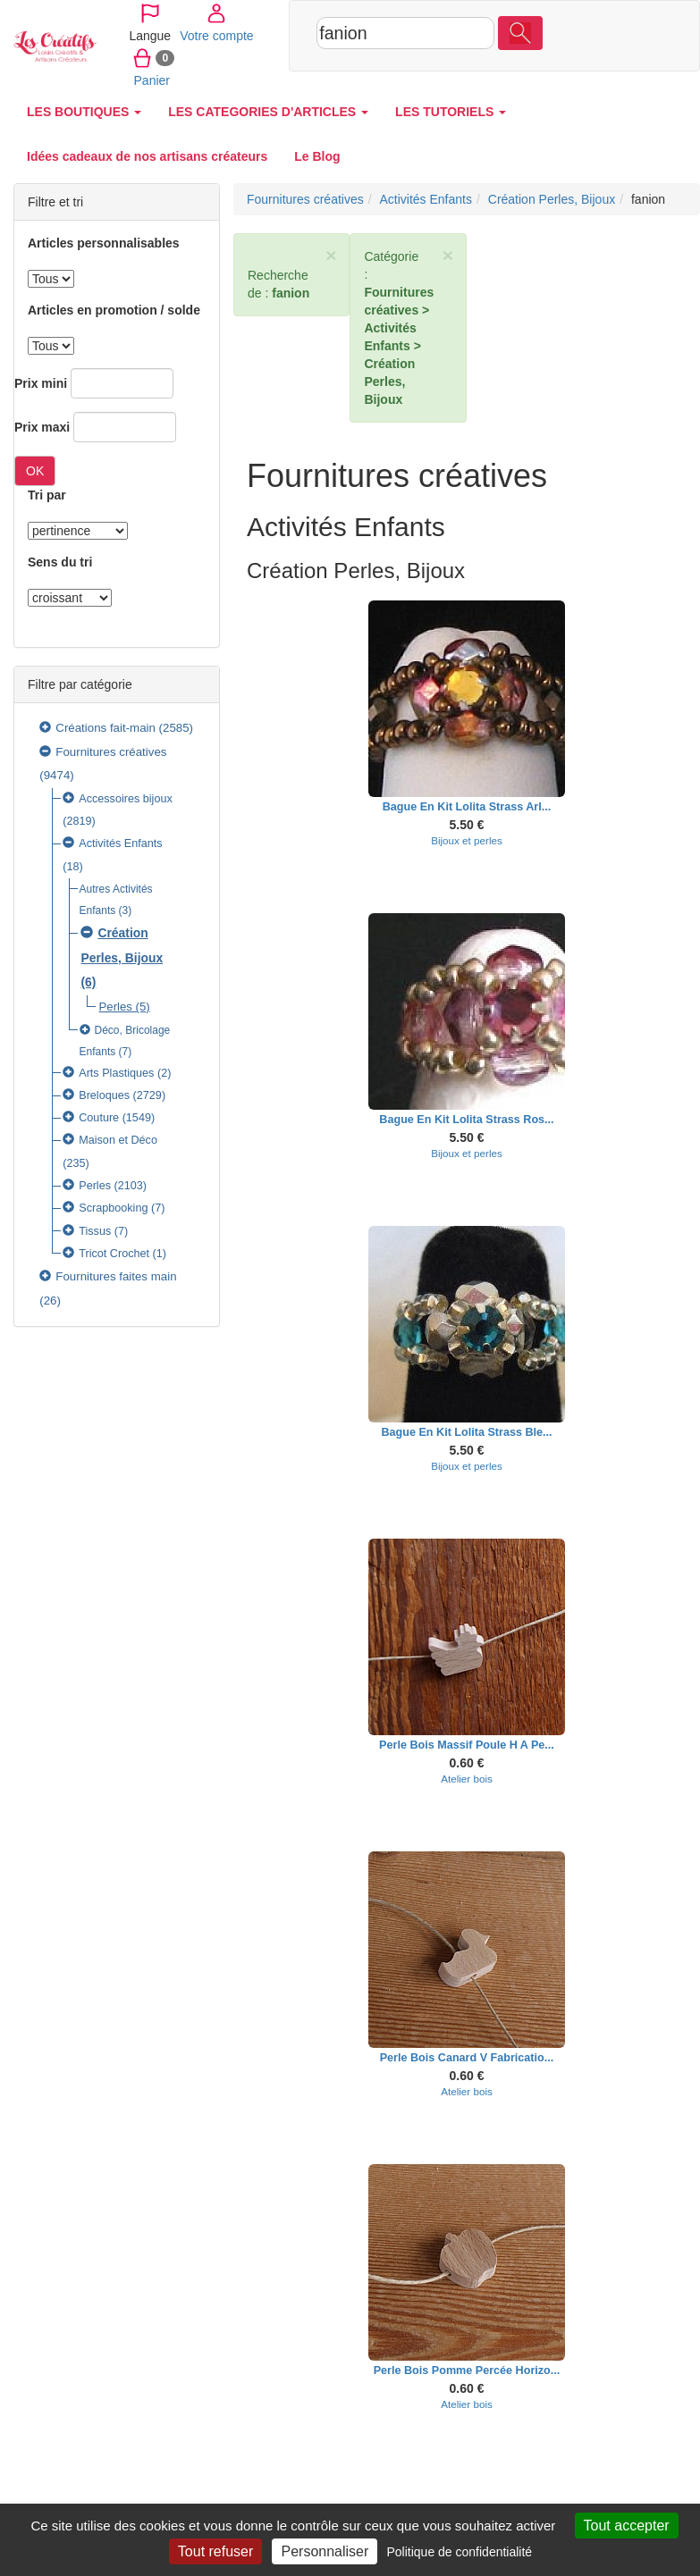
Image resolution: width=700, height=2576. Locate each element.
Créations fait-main (105, 727)
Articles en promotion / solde (114, 310)
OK (35, 471)
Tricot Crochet (114, 1253)
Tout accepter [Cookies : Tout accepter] (627, 2525)
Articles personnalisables (104, 243)
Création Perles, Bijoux (551, 199)
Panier (567, 79)
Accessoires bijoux (126, 799)
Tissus (95, 1231)
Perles (115, 1006)
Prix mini (40, 383)
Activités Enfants (120, 843)
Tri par (47, 495)
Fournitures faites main (115, 1276)
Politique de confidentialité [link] (459, 2552)
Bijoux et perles (466, 840)
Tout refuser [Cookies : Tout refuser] (215, 2551)
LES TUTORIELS (450, 112)
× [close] (330, 255)
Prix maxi (42, 427)
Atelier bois (467, 1778)
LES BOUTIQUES (84, 112)
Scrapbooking (113, 1208)
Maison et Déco (118, 1140)
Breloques (104, 1095)
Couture (99, 1118)
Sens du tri (60, 562)
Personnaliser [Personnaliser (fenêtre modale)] (324, 2551)
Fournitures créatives (110, 752)
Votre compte (581, 34)
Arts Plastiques (116, 1073)
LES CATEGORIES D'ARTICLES (268, 112)
